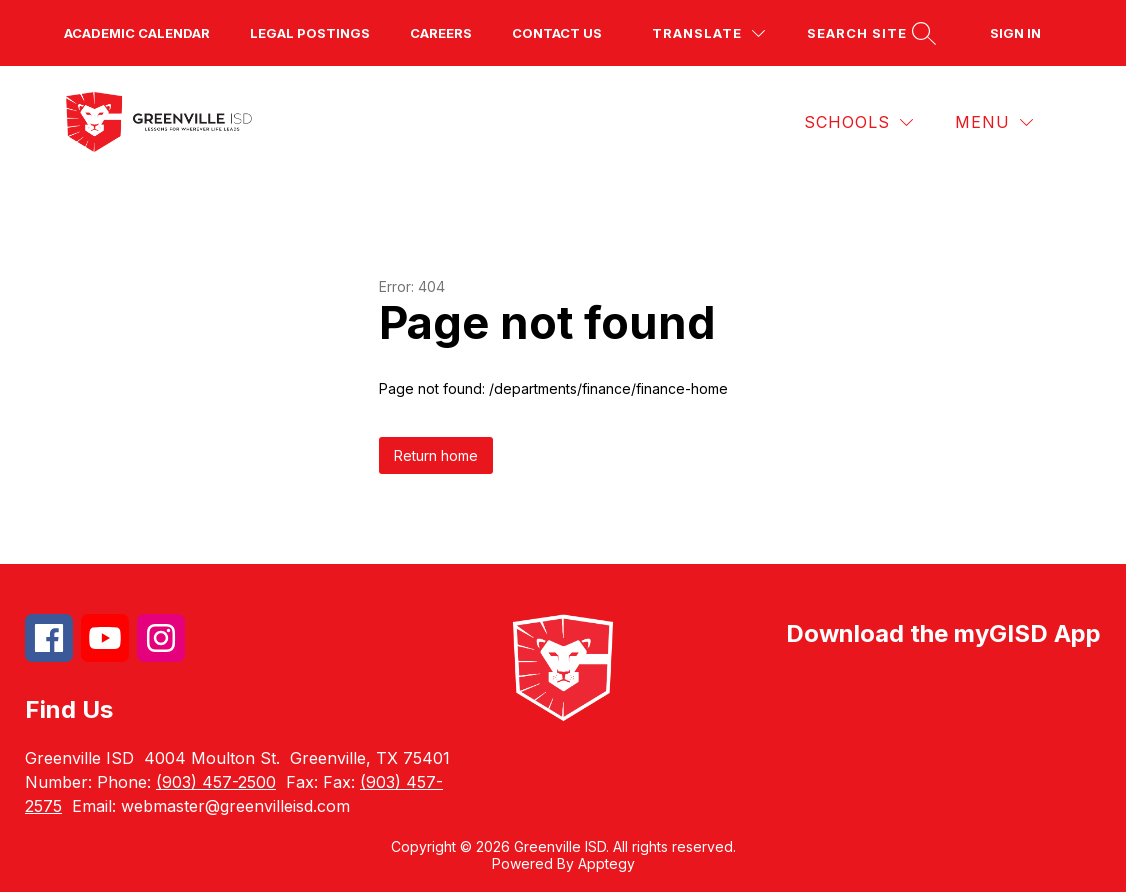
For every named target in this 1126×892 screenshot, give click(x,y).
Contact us (557, 33)
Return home (436, 455)
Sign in (1015, 33)
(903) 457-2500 (216, 782)
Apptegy (606, 863)
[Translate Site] (708, 33)
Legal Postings (310, 33)
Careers (441, 33)
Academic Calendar (137, 33)
